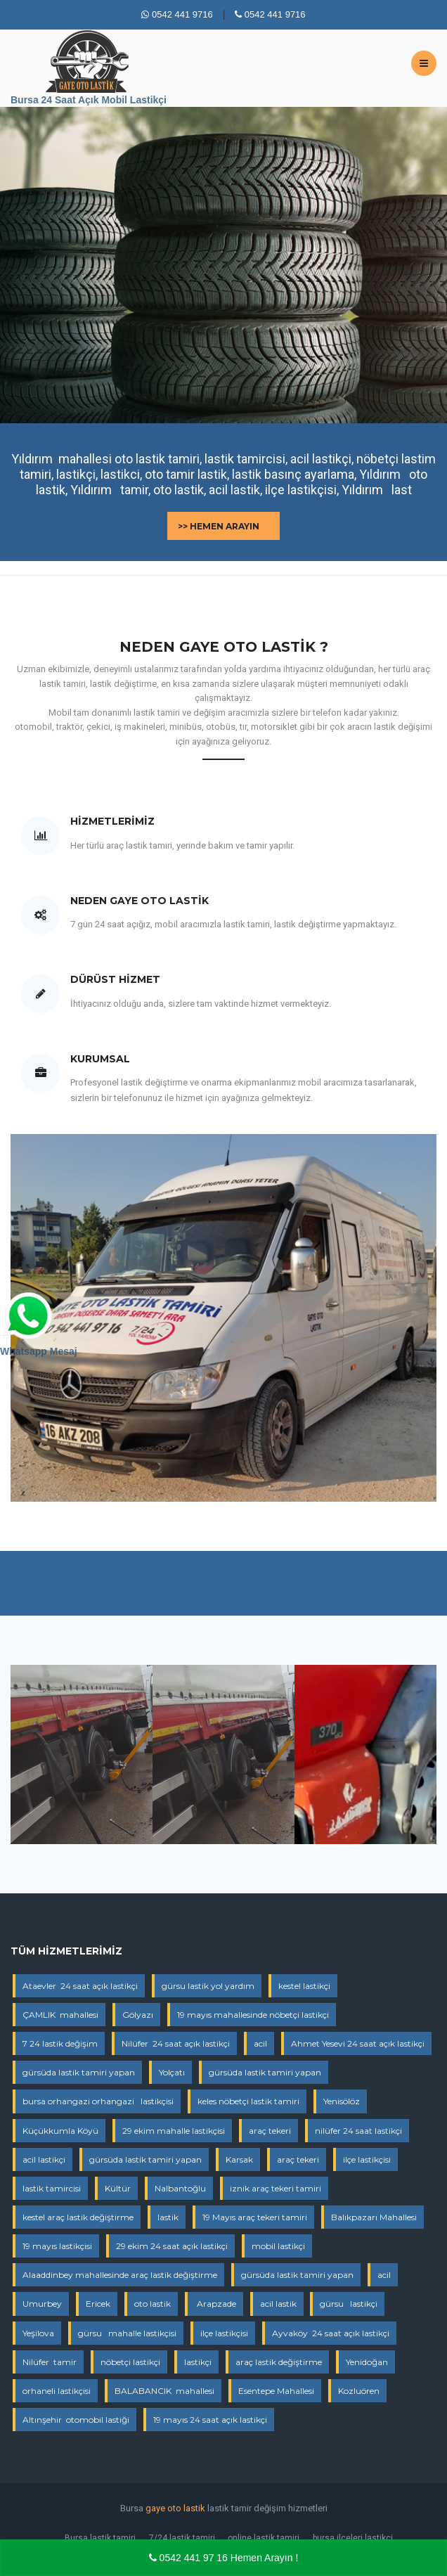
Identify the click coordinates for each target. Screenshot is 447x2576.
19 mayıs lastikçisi (57, 2246)
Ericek (98, 2303)
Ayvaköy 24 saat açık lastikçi (330, 2333)
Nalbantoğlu (180, 2188)
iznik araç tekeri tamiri (275, 2188)
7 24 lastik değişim (60, 2043)
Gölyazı (137, 2014)
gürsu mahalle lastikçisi (127, 2333)
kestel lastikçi (304, 1986)
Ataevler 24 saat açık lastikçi (80, 1986)
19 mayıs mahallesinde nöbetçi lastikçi (253, 2014)
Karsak (239, 2159)
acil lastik (278, 2303)
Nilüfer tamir (49, 2362)
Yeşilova (38, 2333)
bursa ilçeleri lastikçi (353, 2538)
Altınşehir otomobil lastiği (75, 2419)
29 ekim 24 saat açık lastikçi (172, 2246)
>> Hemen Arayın (218, 526)
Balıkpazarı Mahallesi (374, 2217)
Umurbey (42, 2303)
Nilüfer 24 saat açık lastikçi (176, 2043)
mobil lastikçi (278, 2246)
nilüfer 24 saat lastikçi (358, 2130)
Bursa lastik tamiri (100, 2538)
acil (260, 2043)
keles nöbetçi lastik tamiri (248, 2101)
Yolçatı (172, 2072)
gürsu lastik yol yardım (208, 1986)
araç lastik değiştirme (278, 2362)
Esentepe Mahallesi (276, 2390)
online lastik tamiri (263, 2538)
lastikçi (198, 2362)
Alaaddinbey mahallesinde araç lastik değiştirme (119, 2274)
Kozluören (359, 2390)
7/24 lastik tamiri (182, 2538)
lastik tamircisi (51, 2188)
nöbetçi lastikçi (130, 2362)
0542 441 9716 (176, 14)
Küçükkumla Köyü (60, 2130)
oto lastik (152, 2303)
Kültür (118, 2188)
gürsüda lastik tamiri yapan (78, 2072)
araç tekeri (270, 2130)
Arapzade (215, 2303)
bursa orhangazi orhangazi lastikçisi (98, 2101)
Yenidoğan (367, 2362)
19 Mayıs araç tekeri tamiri (254, 2217)
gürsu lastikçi (348, 2303)
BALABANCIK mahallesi (164, 2390)
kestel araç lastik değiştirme (78, 2217)
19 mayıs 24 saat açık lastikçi (210, 2419)
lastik (168, 2217)
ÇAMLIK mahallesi (60, 2014)
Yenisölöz (341, 2101)
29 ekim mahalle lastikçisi (173, 2130)
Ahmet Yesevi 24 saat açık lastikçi (358, 2043)
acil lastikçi (43, 2159)
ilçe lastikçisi (367, 2159)
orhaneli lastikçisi (56, 2390)
